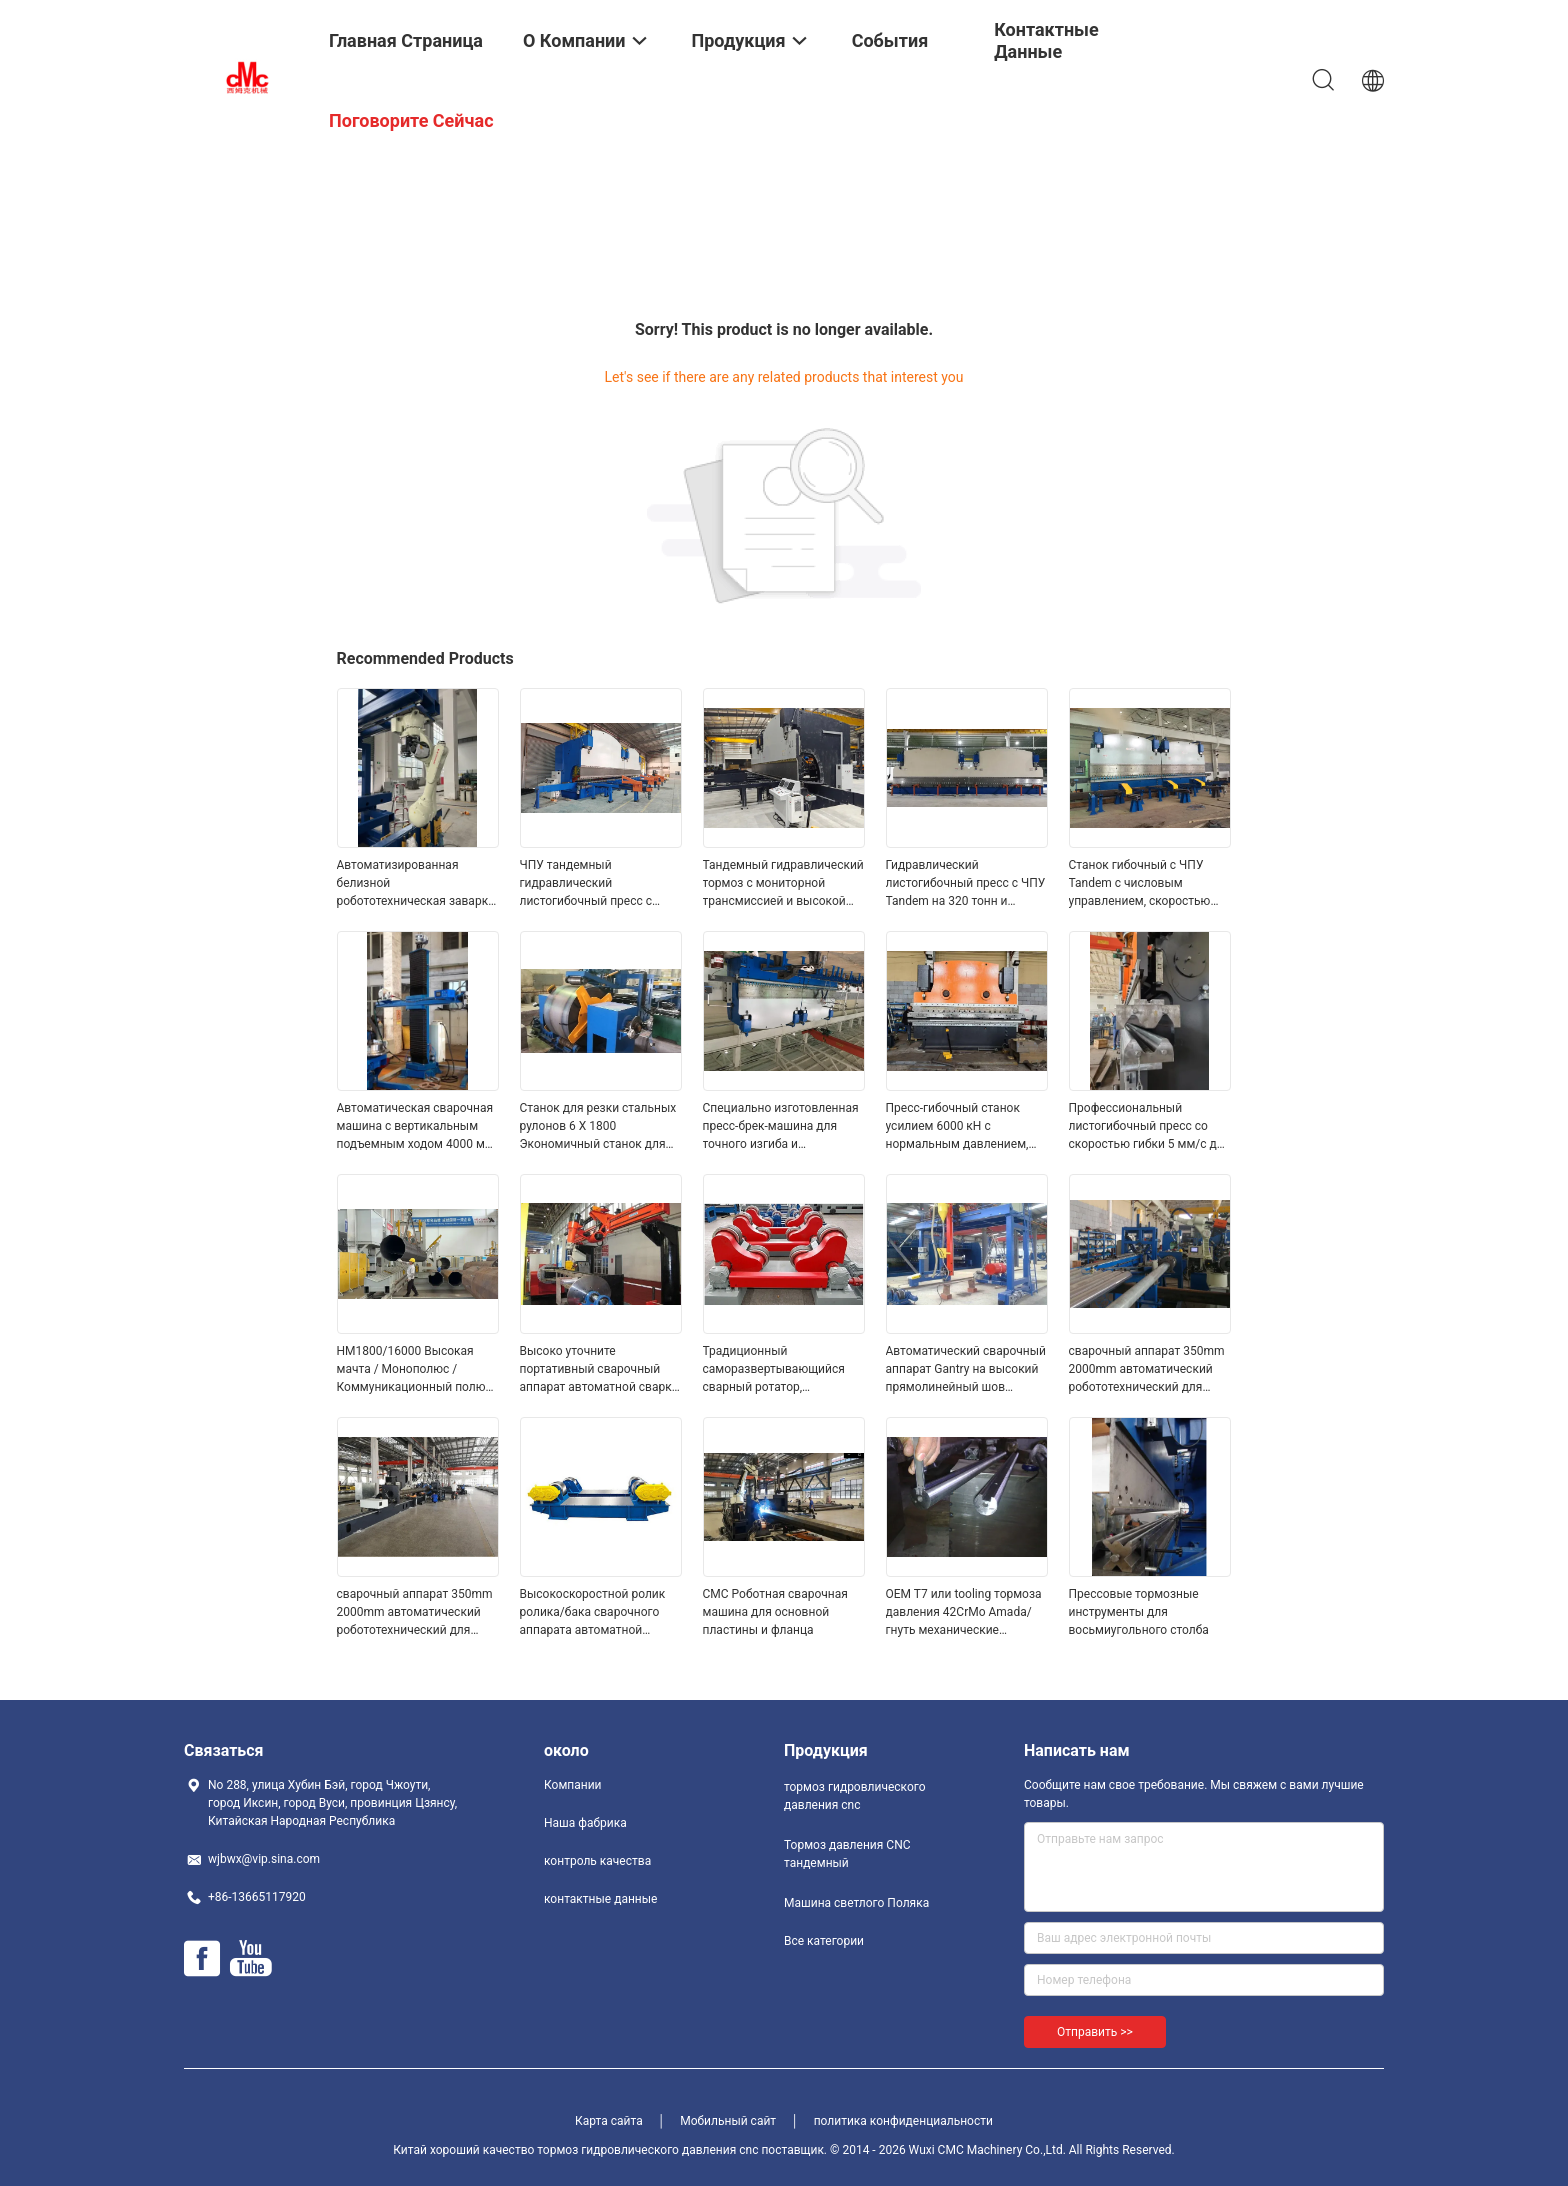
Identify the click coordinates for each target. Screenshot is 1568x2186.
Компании (573, 1785)
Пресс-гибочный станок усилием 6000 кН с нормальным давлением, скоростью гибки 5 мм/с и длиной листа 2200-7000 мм (965, 1127)
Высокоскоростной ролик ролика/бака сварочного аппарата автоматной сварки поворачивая (593, 1613)
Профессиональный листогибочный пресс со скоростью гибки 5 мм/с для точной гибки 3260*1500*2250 (1150, 1127)
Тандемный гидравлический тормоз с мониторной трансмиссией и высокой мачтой (783, 884)
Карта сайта (609, 2121)
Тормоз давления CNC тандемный (847, 1854)
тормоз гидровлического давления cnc (855, 1796)
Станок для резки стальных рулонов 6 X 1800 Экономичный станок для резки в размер (598, 1127)
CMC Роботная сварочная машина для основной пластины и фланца (775, 1612)
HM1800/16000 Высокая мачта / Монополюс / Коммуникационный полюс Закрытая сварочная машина (414, 1370)
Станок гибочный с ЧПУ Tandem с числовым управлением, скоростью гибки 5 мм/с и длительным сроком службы (1148, 884)
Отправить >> (1095, 2032)
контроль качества (597, 1861)
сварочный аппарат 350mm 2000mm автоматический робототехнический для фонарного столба (1147, 1370)
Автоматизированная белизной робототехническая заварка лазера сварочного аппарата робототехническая (416, 884)
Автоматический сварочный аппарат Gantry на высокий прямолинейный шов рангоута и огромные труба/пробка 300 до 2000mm (966, 1370)
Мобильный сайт (728, 2121)
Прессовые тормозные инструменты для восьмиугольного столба (1139, 1612)
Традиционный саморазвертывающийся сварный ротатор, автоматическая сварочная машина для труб (780, 1370)
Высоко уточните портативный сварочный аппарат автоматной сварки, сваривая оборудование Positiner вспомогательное (600, 1370)
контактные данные (600, 1899)
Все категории (824, 1941)
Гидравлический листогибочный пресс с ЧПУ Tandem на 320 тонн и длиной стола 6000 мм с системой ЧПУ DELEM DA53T (967, 884)
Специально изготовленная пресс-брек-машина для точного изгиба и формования (781, 1127)
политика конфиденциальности (903, 2121)
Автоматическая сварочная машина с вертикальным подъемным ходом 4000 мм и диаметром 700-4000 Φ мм (417, 1127)
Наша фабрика (585, 1823)
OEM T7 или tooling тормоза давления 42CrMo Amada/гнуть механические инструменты (964, 1613)
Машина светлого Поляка (856, 1903)
